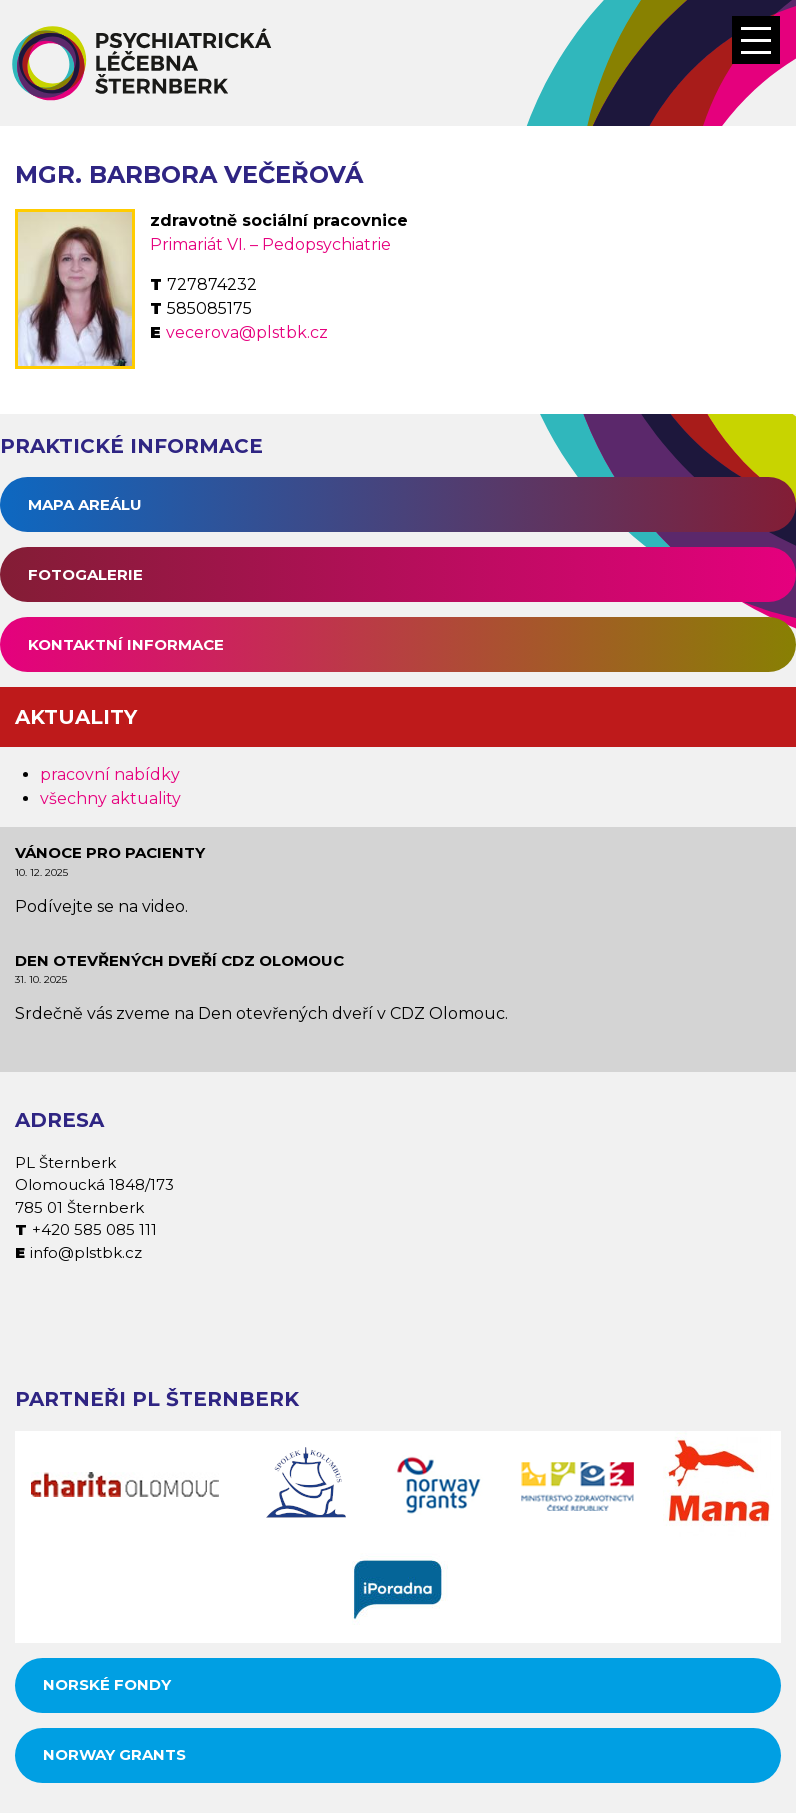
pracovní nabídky (110, 774)
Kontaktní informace (126, 644)
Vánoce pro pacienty (110, 852)
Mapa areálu (85, 504)
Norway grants (114, 1754)
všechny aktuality (110, 798)
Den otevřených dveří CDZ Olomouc (179, 960)
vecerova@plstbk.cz (247, 332)
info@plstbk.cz (86, 1252)
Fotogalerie (85, 574)
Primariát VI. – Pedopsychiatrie (270, 244)
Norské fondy (107, 1684)
